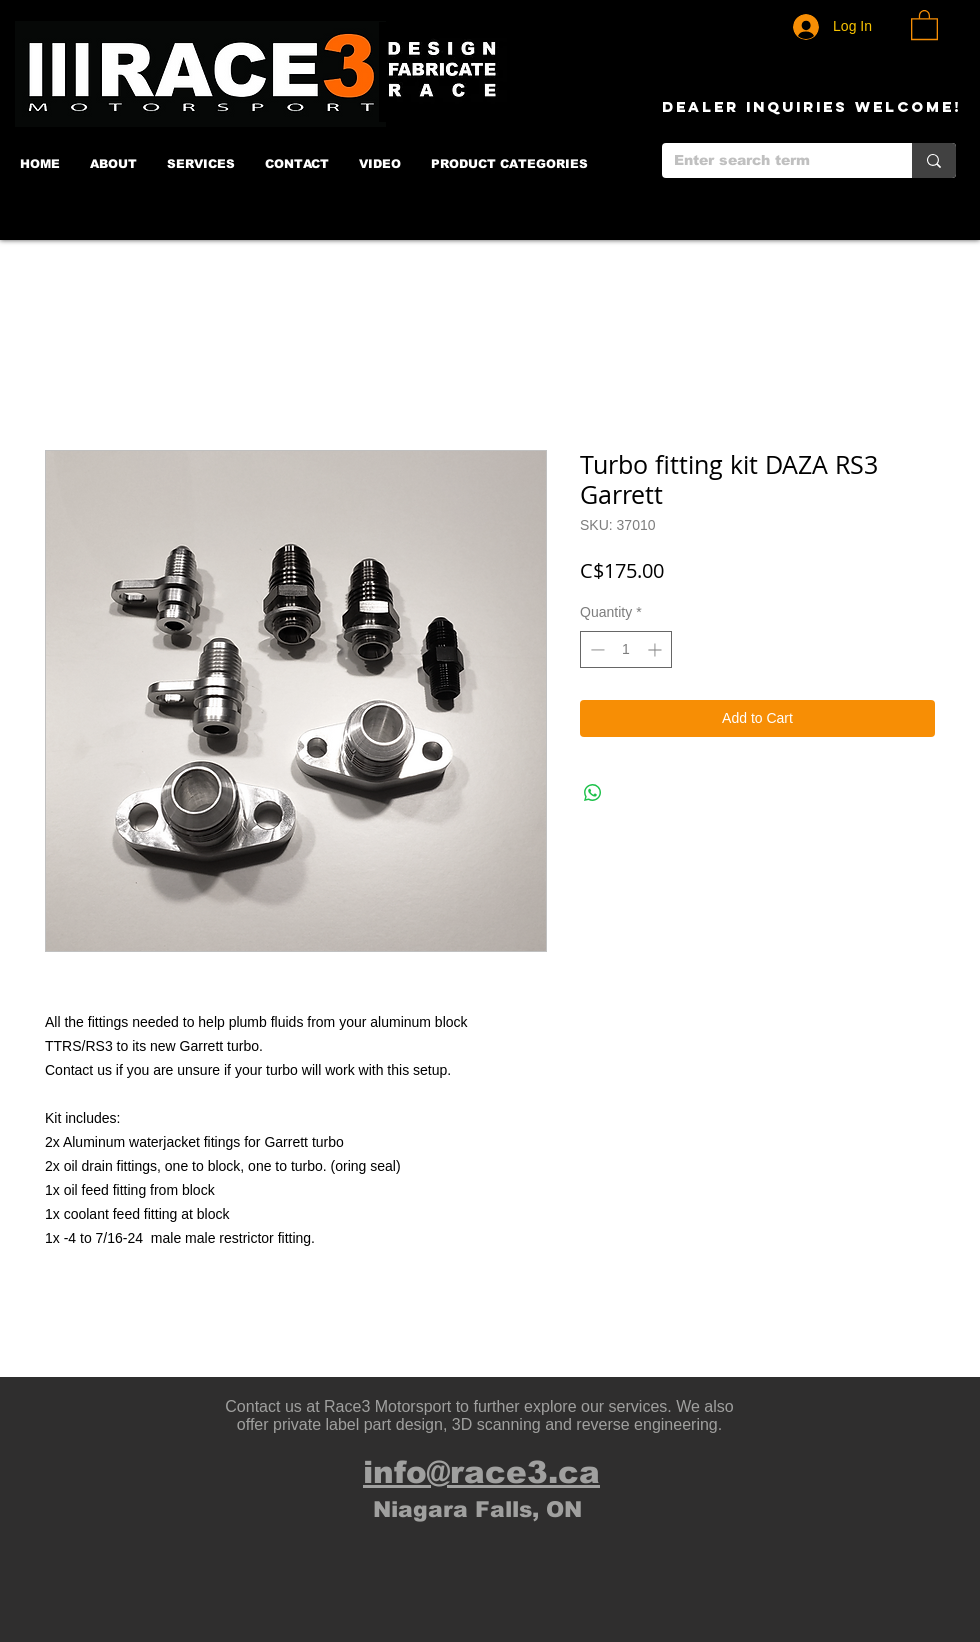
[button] (924, 24)
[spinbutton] (626, 649)
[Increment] (656, 649)
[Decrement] (595, 649)
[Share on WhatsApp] (593, 793)
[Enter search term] (772, 161)
